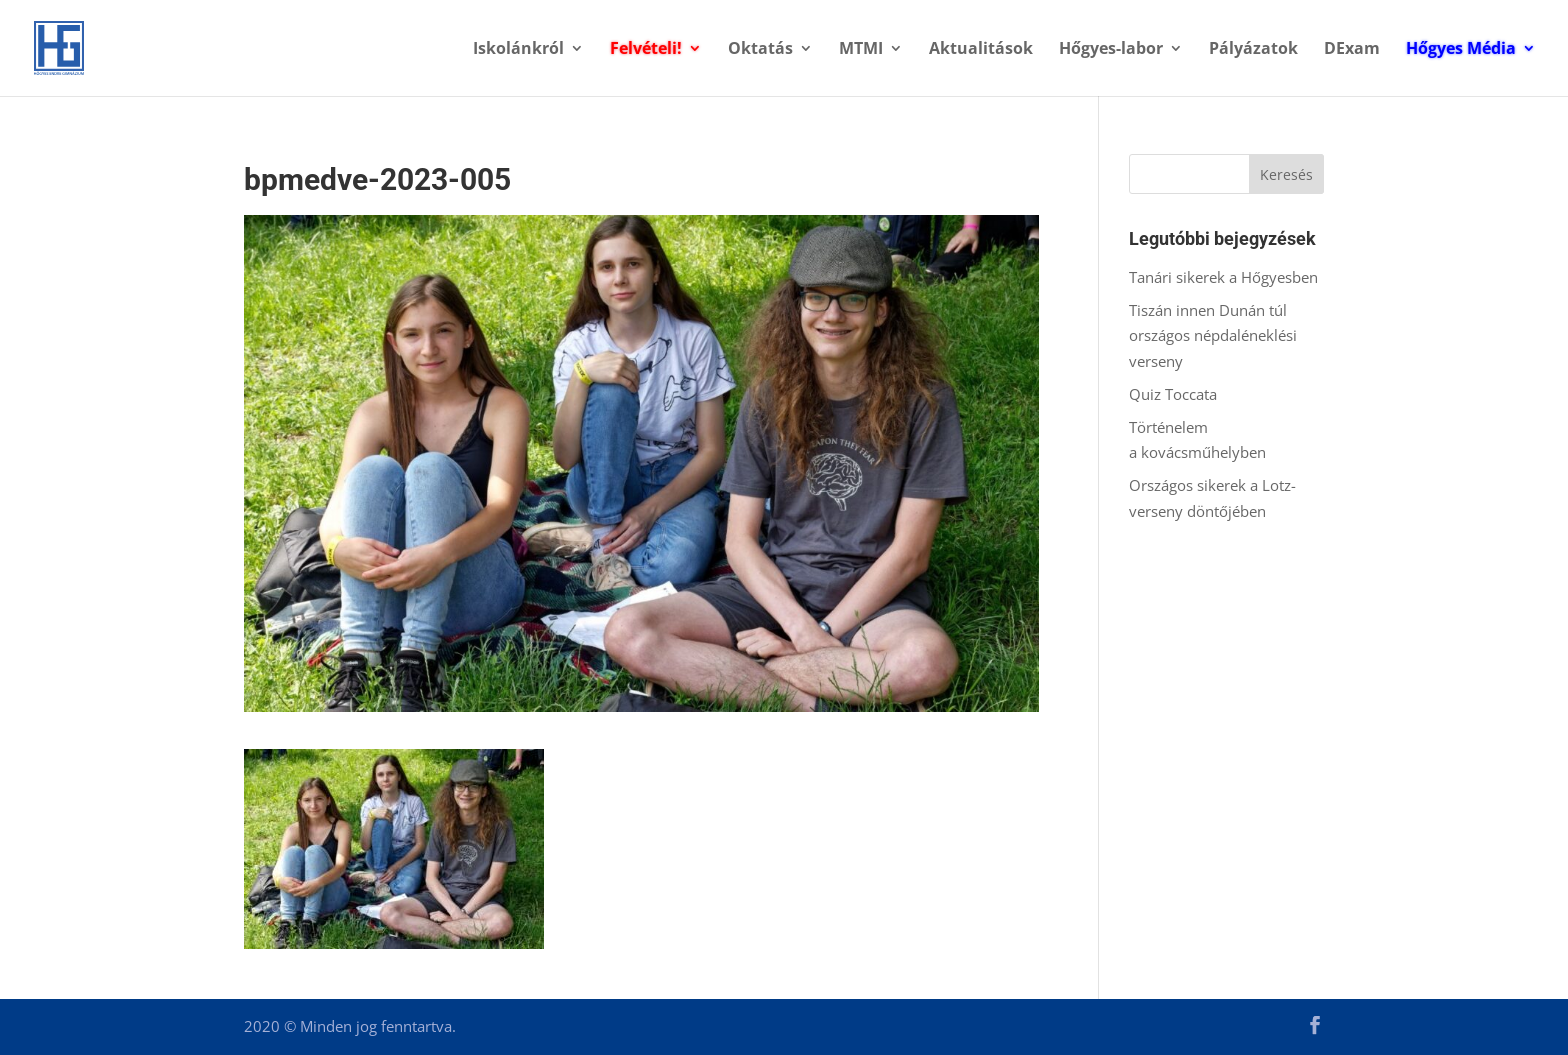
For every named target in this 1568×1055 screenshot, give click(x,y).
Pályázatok (1253, 50)
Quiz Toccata (1175, 394)
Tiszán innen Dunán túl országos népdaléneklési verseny (1213, 335)
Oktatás (760, 50)
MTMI (861, 50)
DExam (1352, 50)
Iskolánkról (518, 50)
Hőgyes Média (1461, 50)
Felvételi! (646, 50)
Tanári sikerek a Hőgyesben (1223, 277)
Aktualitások (981, 50)
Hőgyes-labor (1111, 50)
